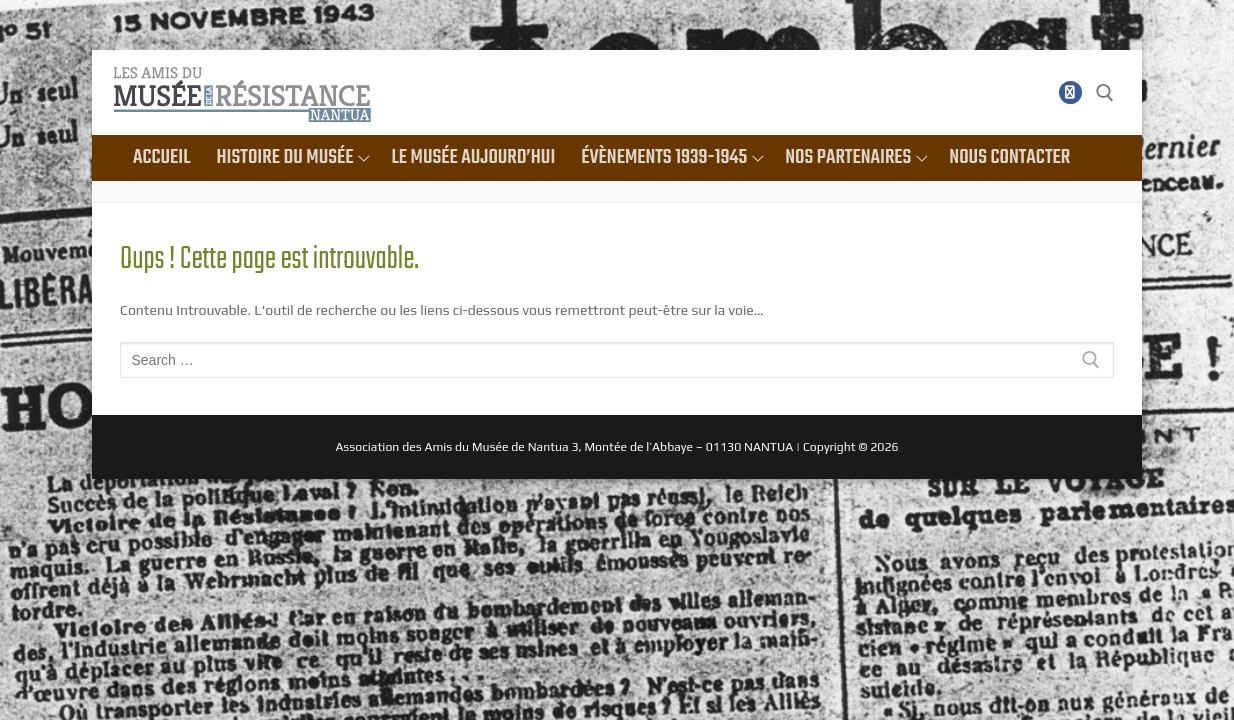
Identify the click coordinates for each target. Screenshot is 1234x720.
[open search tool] (1105, 93)
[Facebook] (1070, 92)
